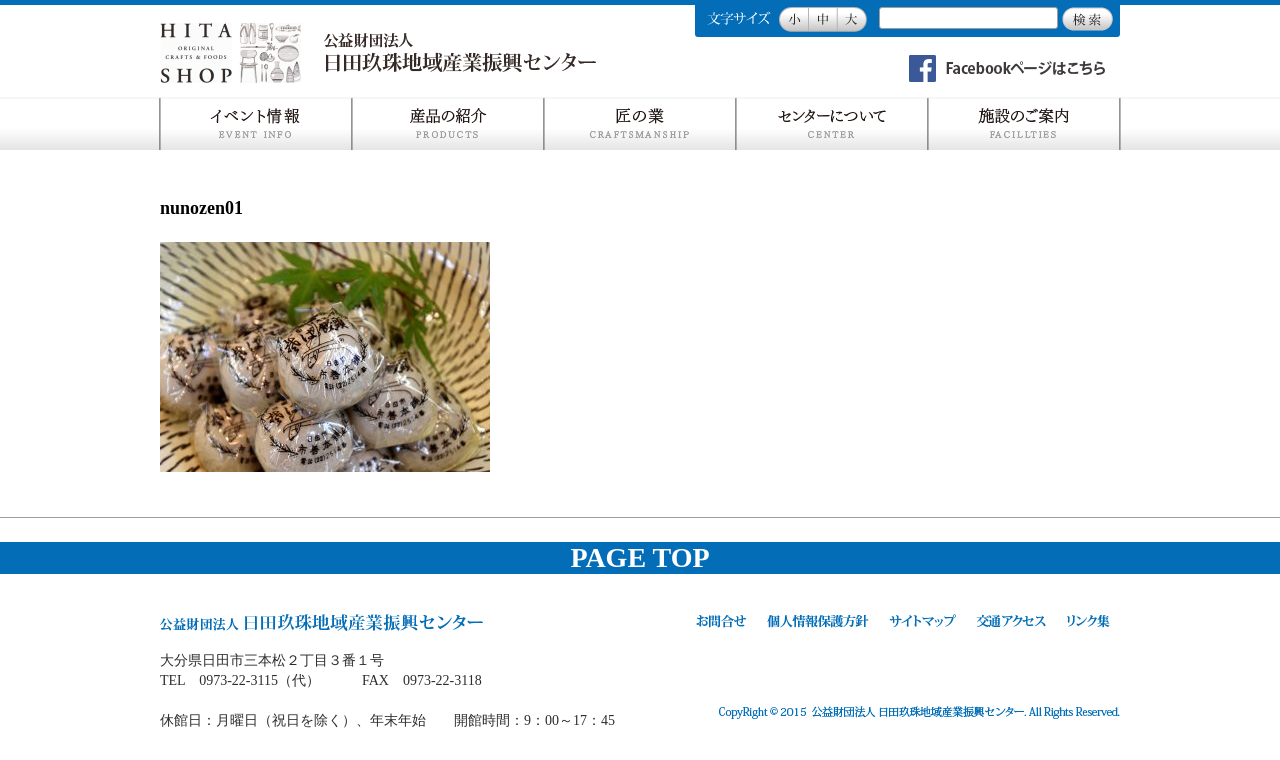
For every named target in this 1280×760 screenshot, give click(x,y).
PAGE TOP (639, 557)
